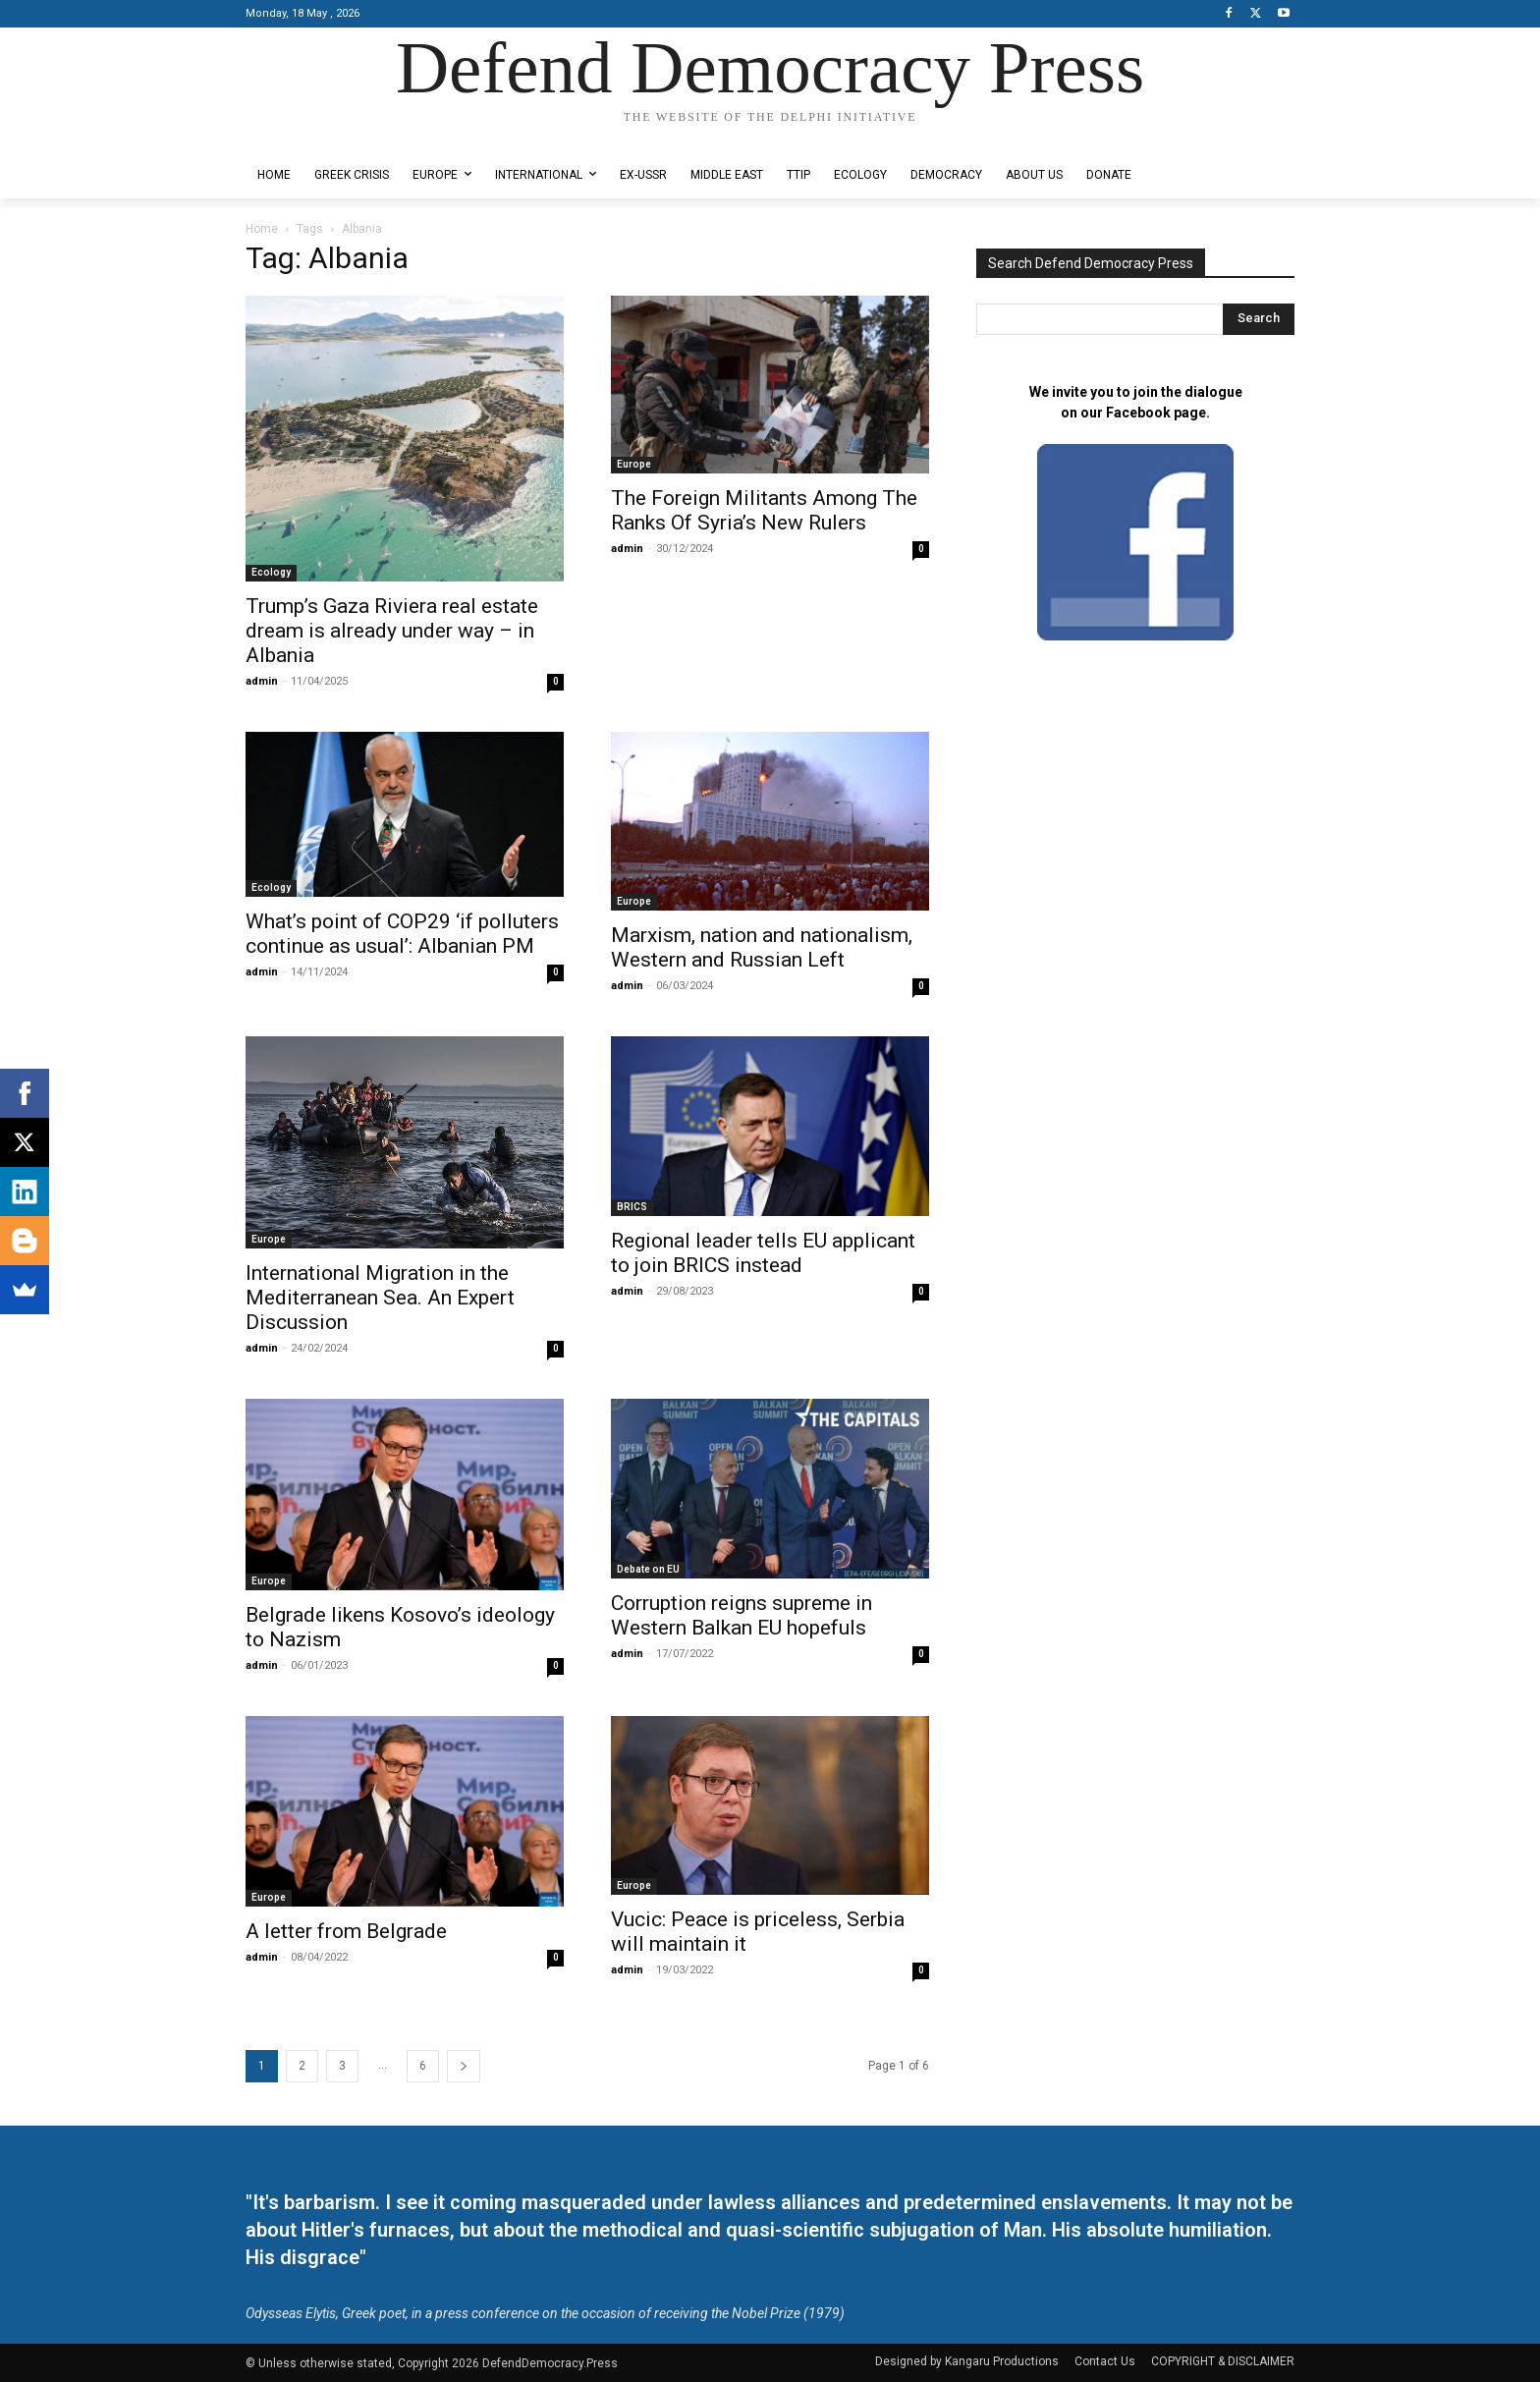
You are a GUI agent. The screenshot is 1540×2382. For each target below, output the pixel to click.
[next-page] (463, 2066)
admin (262, 681)
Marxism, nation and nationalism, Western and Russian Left (761, 947)
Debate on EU (648, 1569)
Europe (634, 464)
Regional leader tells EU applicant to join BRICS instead (763, 1253)
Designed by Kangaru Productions (322, 136)
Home (262, 229)
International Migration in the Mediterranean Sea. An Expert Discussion (380, 1297)
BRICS (632, 1206)
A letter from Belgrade (346, 1931)
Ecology (271, 572)
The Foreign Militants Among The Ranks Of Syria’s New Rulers (764, 510)
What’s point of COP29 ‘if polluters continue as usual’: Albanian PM (402, 934)
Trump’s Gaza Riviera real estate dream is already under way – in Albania (392, 630)
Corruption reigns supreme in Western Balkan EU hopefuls (741, 1615)
